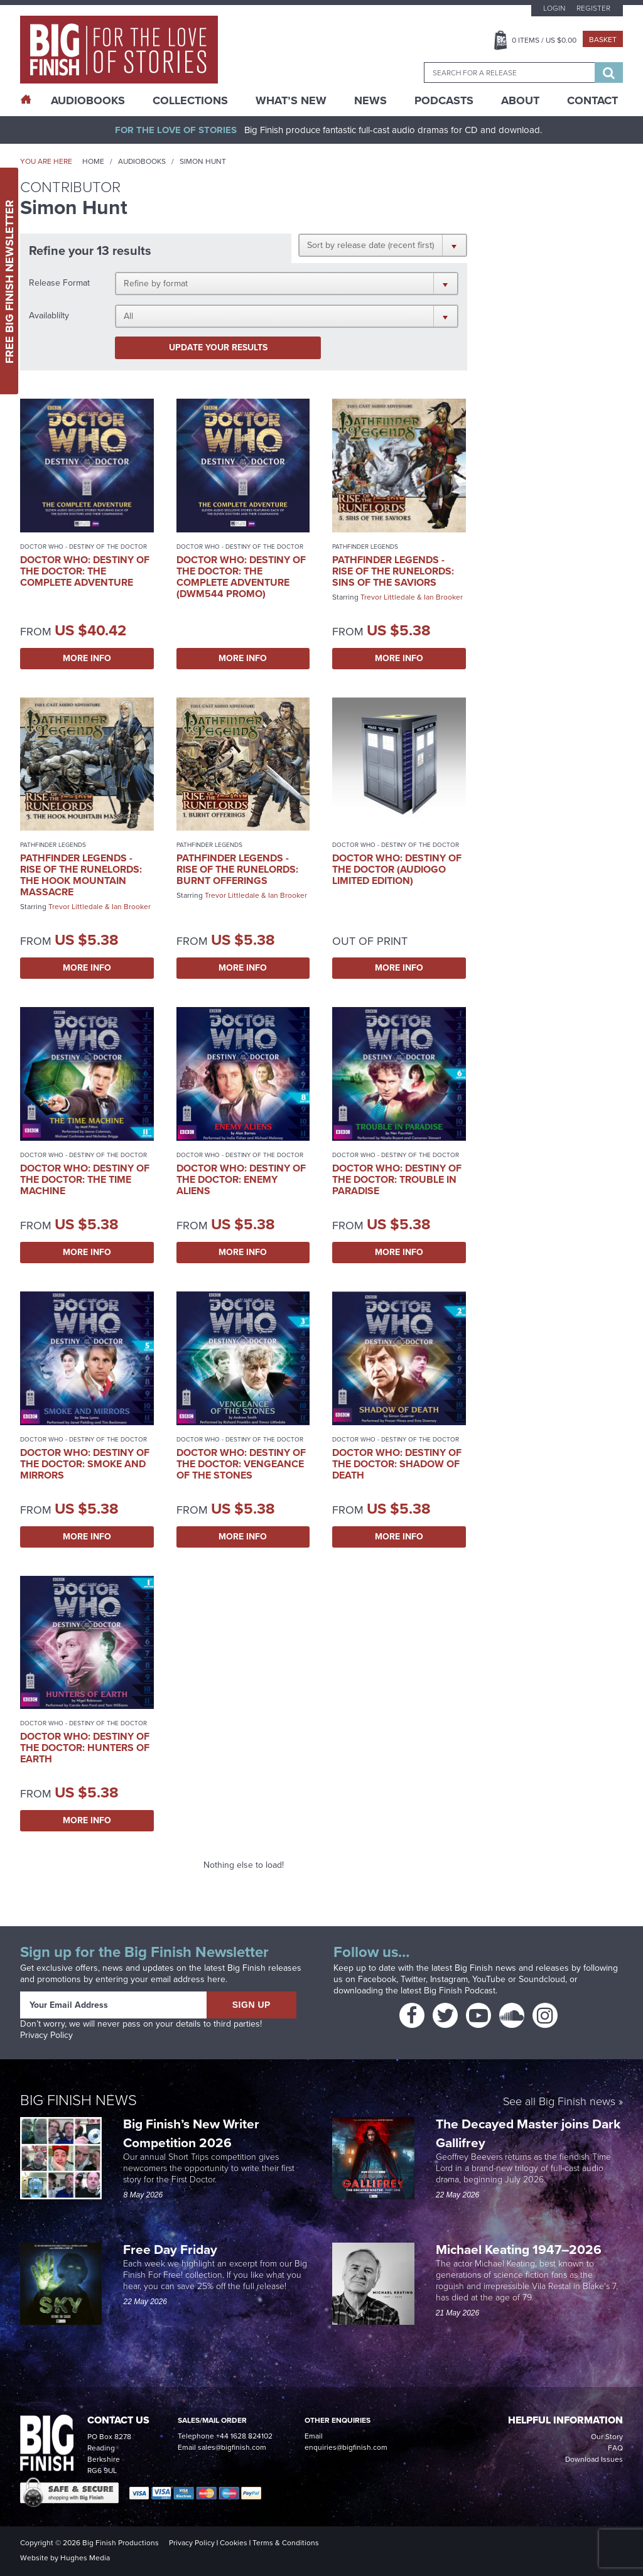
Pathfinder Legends (365, 546)
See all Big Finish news (559, 2102)
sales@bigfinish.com (232, 2447)
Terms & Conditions (285, 2542)
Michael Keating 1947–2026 (519, 2249)
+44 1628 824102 (244, 2436)
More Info (87, 658)
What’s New (291, 100)
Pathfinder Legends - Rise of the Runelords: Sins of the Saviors (393, 571)
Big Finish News (78, 2100)
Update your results (218, 347)
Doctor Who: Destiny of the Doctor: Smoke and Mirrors (84, 1463)
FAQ (615, 2448)
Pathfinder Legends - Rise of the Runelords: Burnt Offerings (237, 869)
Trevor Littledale (387, 597)
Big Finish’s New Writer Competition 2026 (191, 2133)
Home (93, 161)
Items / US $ (544, 40)
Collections (190, 100)
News (370, 100)
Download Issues (594, 2459)
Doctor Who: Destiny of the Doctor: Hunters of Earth (84, 1747)
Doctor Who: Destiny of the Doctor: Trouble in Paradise (397, 1179)
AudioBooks (88, 100)
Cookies (233, 2542)
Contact (592, 100)
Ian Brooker (443, 597)
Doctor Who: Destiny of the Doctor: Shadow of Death (397, 1463)
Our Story (607, 2436)
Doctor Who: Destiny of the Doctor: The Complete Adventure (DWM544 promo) (241, 576)
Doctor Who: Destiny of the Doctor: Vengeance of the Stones (241, 1463)
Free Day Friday (170, 2249)
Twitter (413, 1979)
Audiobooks (142, 161)
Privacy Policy (46, 2035)
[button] (382, 245)
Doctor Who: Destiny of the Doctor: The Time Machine (84, 1179)
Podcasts (443, 100)
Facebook (377, 1979)
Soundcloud (542, 1979)
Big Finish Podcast (459, 1990)
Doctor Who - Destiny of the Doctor (83, 546)
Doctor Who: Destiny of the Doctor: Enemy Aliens (241, 1179)
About (520, 100)
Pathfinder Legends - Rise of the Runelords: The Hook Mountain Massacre (81, 875)
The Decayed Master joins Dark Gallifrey (528, 2133)
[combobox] (509, 72)
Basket (603, 39)
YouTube (488, 1979)
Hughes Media (85, 2557)
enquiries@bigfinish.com (346, 2447)
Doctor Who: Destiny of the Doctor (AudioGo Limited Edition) (397, 869)
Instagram (449, 1979)
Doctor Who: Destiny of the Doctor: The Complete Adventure (84, 571)
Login (554, 8)
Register (593, 8)
